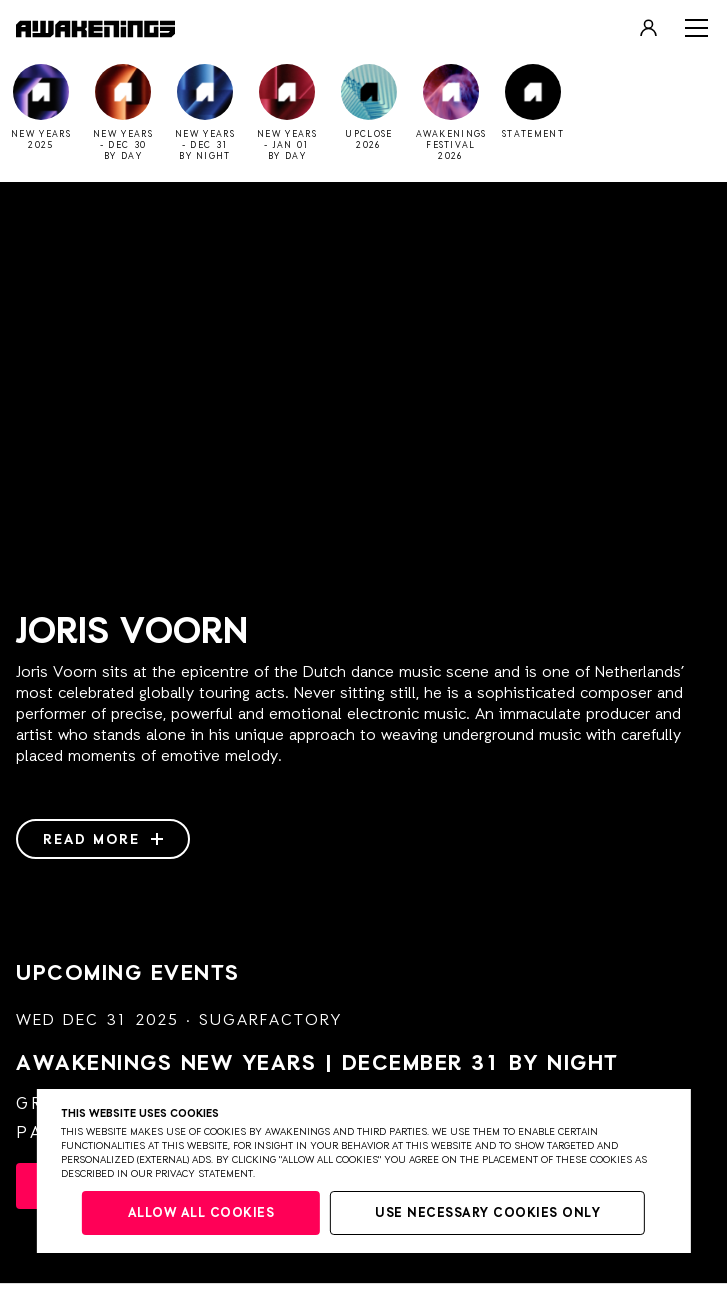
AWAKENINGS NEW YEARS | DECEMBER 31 (317, 1064)
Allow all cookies (201, 1213)
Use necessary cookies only (487, 1213)
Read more (103, 840)
